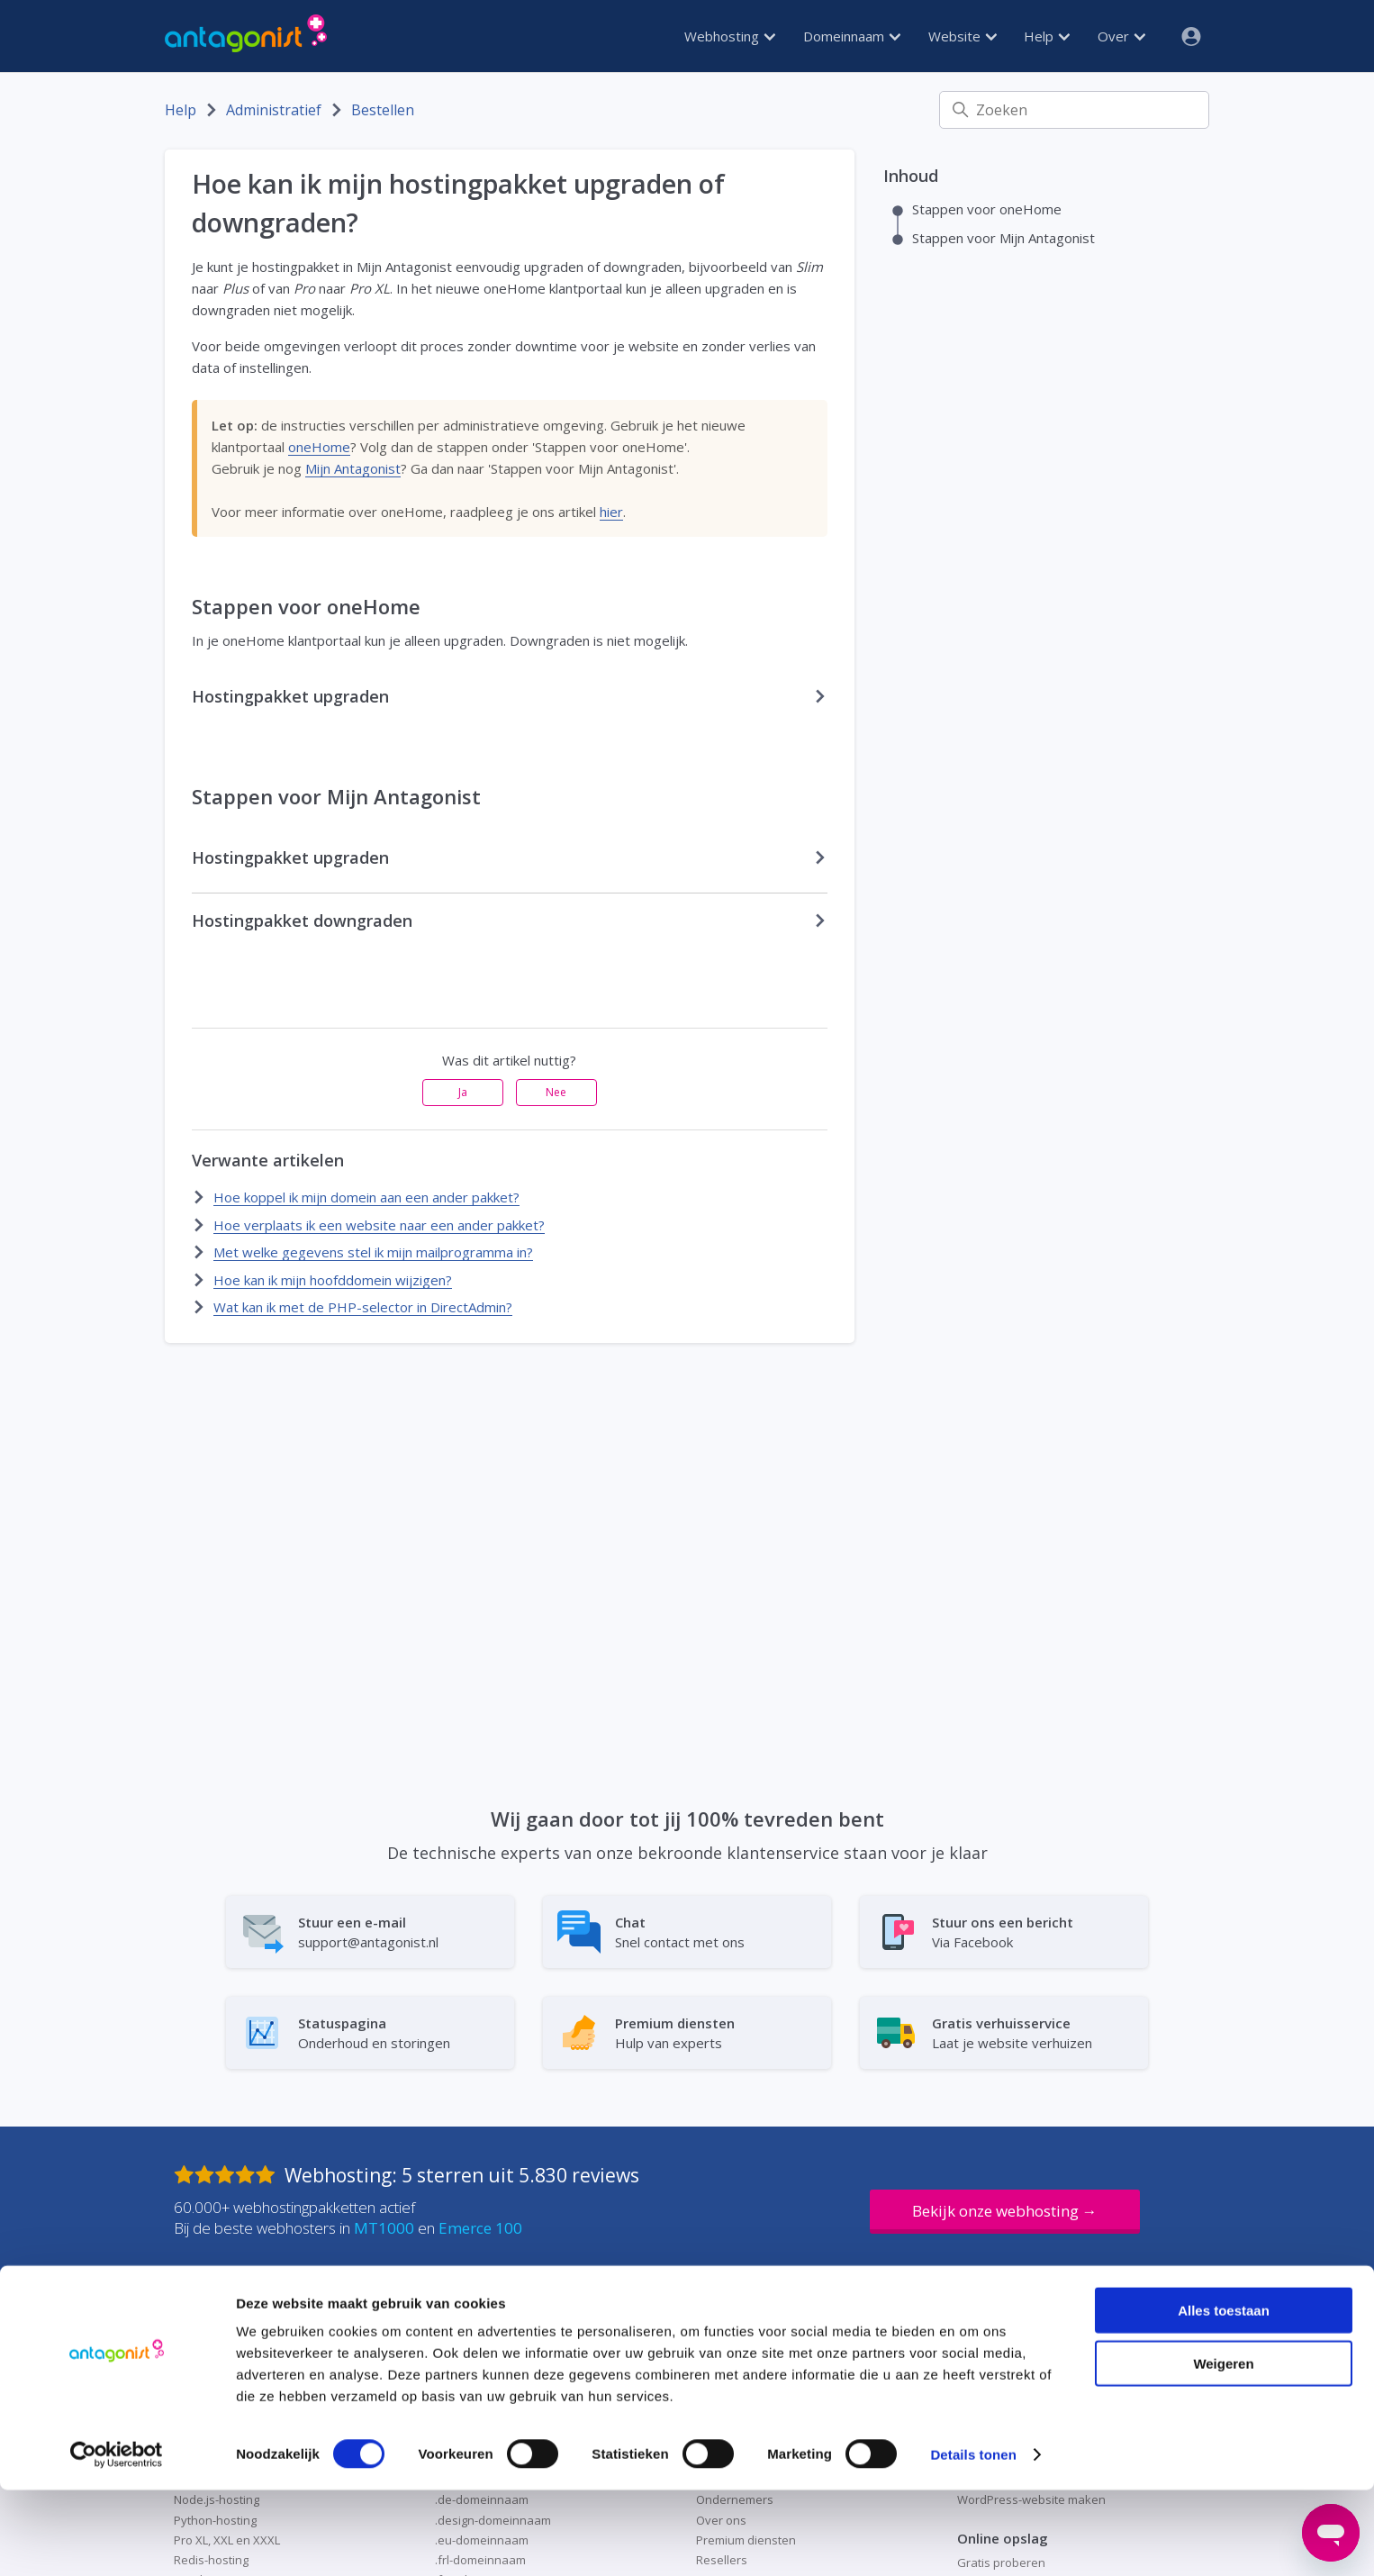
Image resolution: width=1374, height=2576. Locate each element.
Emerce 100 (480, 2228)
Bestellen (382, 110)
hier (611, 512)
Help (1047, 36)
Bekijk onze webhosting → (1005, 2210)
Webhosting (729, 36)
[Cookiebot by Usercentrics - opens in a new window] (116, 2540)
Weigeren (1223, 2449)
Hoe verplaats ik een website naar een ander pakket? (379, 1225)
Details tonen (973, 2540)
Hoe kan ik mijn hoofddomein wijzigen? (332, 1280)
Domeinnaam (851, 36)
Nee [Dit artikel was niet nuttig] (556, 1092)
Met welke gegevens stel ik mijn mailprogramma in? (373, 1252)
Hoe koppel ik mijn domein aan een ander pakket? (366, 1197)
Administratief (273, 110)
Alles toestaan (1224, 2396)
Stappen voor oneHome (987, 209)
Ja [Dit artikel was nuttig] (462, 1092)
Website (962, 36)
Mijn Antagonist (353, 468)
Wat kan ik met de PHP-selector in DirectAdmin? (362, 1307)
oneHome (319, 447)
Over (1121, 36)
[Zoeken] (1074, 110)
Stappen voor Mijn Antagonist (1003, 238)
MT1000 (384, 2228)
